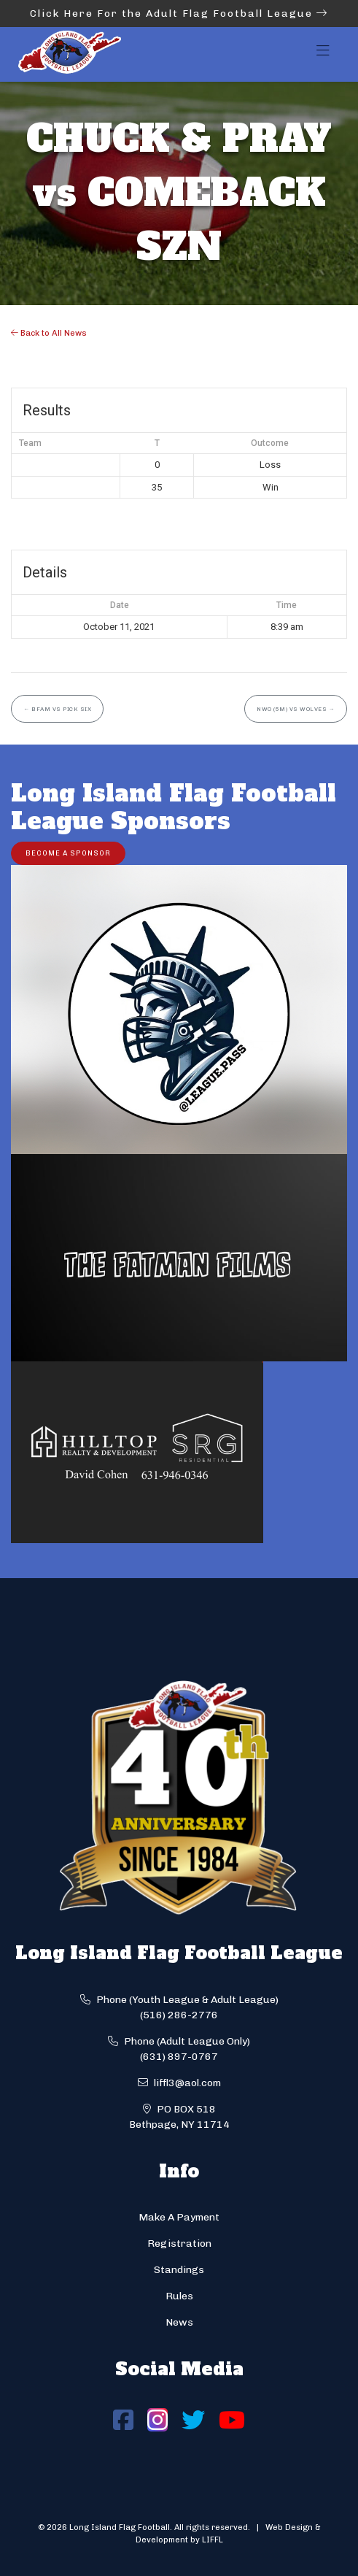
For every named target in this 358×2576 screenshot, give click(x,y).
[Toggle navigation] (323, 54)
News (179, 2322)
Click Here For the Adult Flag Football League (179, 13)
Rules (179, 2296)
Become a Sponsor (68, 853)
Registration (179, 2243)
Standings (179, 2270)
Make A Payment (179, 2217)
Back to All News (49, 333)
